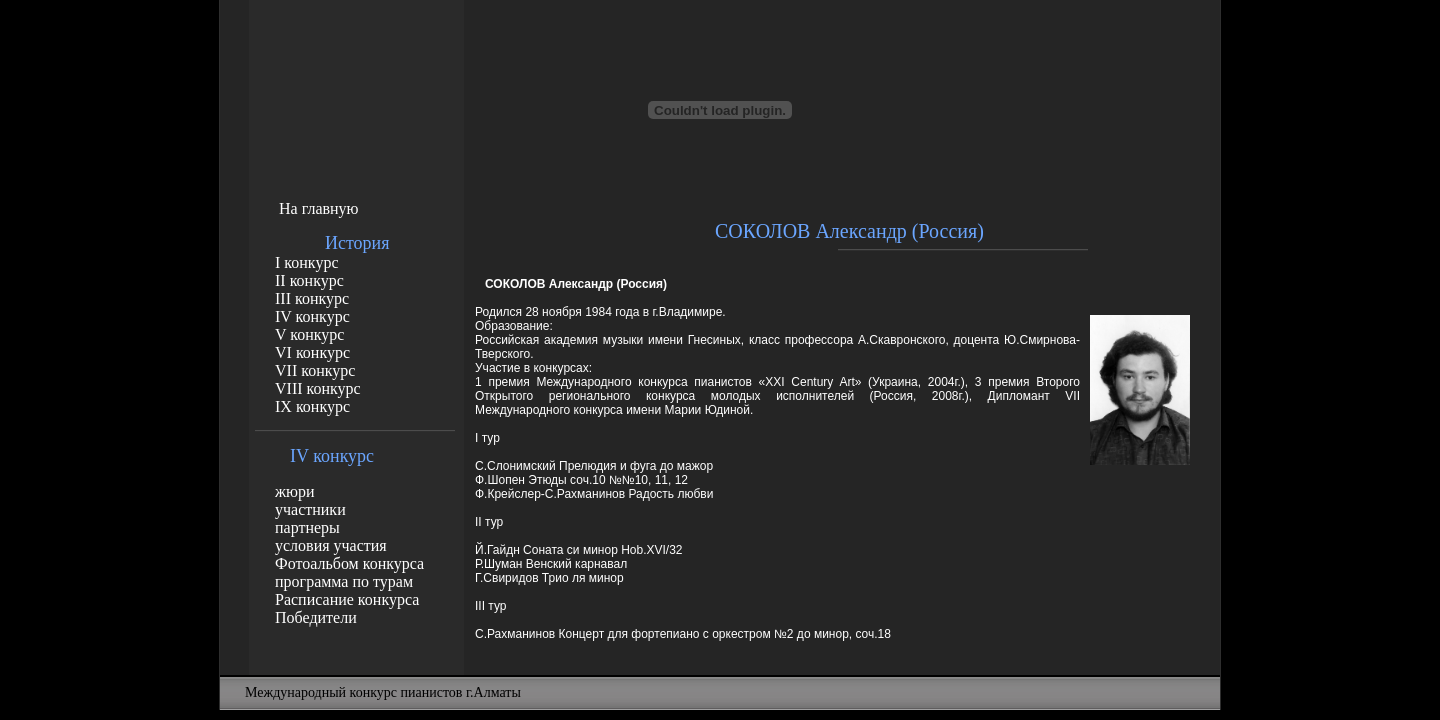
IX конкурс (312, 406)
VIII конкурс (318, 388)
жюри (295, 491)
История (357, 243)
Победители (316, 617)
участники (310, 509)
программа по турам (344, 581)
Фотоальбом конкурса (349, 563)
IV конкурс (312, 316)
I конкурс (307, 262)
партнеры (307, 527)
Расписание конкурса (347, 599)
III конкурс (312, 298)
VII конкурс (315, 370)
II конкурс (309, 280)
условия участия (331, 545)
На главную (319, 208)
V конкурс (309, 334)
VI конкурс (312, 352)
